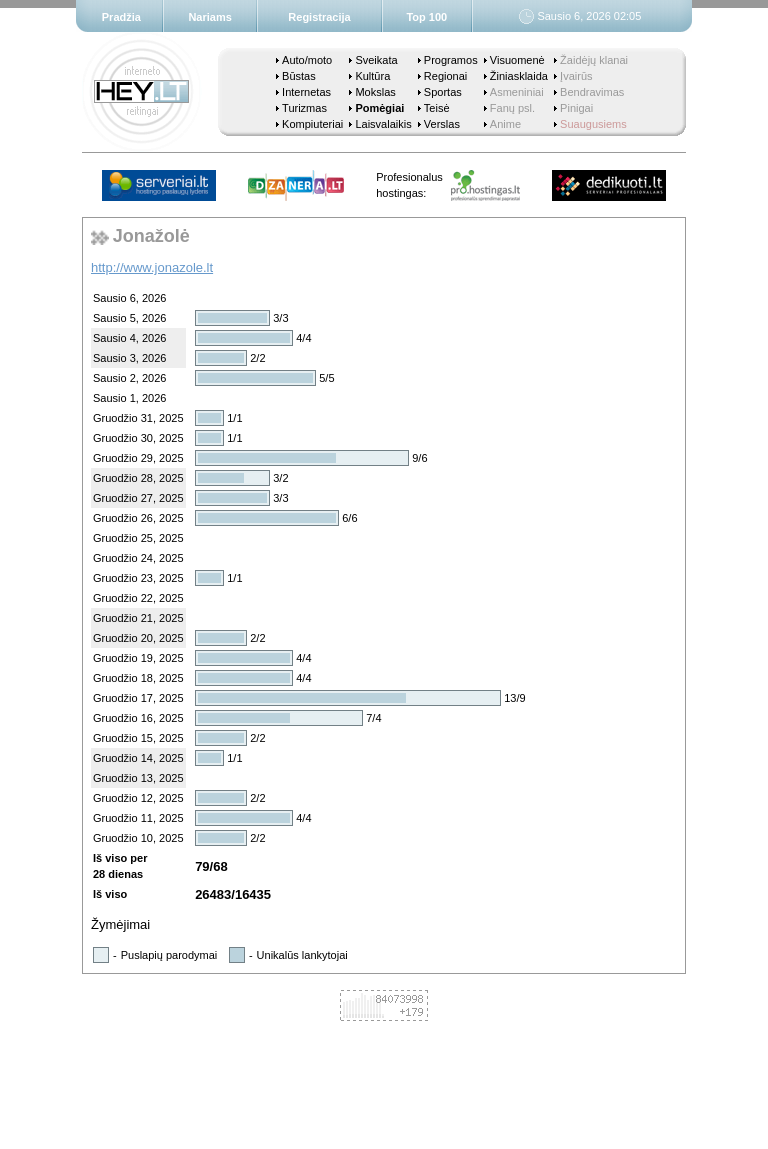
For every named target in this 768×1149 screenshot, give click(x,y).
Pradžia (121, 17)
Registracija (319, 17)
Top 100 (426, 17)
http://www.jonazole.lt (152, 267)
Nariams (209, 17)
